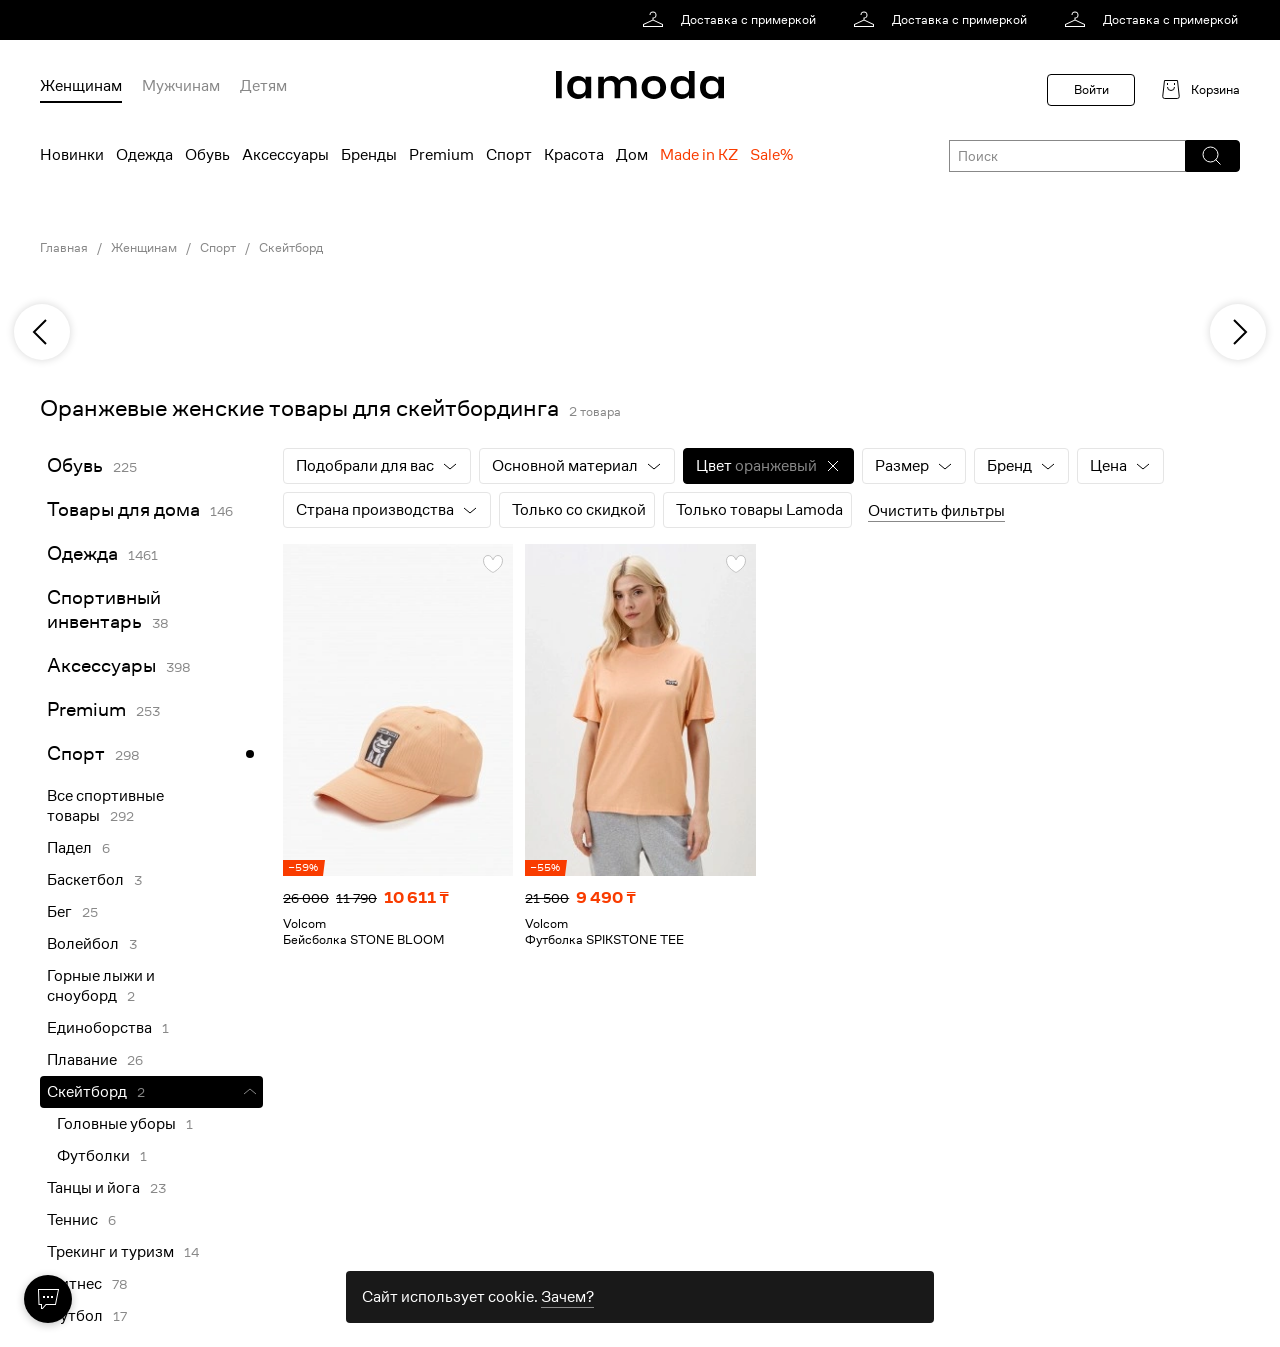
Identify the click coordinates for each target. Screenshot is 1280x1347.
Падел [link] (69, 848)
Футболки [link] (93, 1156)
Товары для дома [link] (123, 509)
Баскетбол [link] (85, 880)
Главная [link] (64, 248)
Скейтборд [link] (291, 248)
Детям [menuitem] (263, 86)
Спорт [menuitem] (509, 155)
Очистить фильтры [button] (936, 511)
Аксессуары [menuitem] (285, 155)
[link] (732, 20)
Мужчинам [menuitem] (181, 86)
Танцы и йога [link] (93, 1188)
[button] (1211, 156)
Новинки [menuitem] (72, 155)
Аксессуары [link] (101, 665)
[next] (1238, 332)
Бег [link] (59, 912)
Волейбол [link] (83, 944)
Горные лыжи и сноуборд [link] (101, 986)
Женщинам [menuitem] (81, 86)
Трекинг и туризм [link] (110, 1252)
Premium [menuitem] (441, 155)
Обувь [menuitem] (207, 155)
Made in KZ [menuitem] (699, 155)
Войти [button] (1091, 89)
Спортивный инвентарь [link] (104, 609)
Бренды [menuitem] (369, 155)
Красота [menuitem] (574, 155)
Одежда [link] (82, 553)
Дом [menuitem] (632, 155)
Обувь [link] (75, 465)
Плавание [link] (82, 1060)
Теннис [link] (72, 1220)
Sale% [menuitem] (771, 155)
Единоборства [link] (99, 1028)
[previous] (42, 332)
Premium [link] (86, 709)
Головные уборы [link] (116, 1124)
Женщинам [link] (144, 248)
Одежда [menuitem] (144, 155)
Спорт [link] (218, 248)
